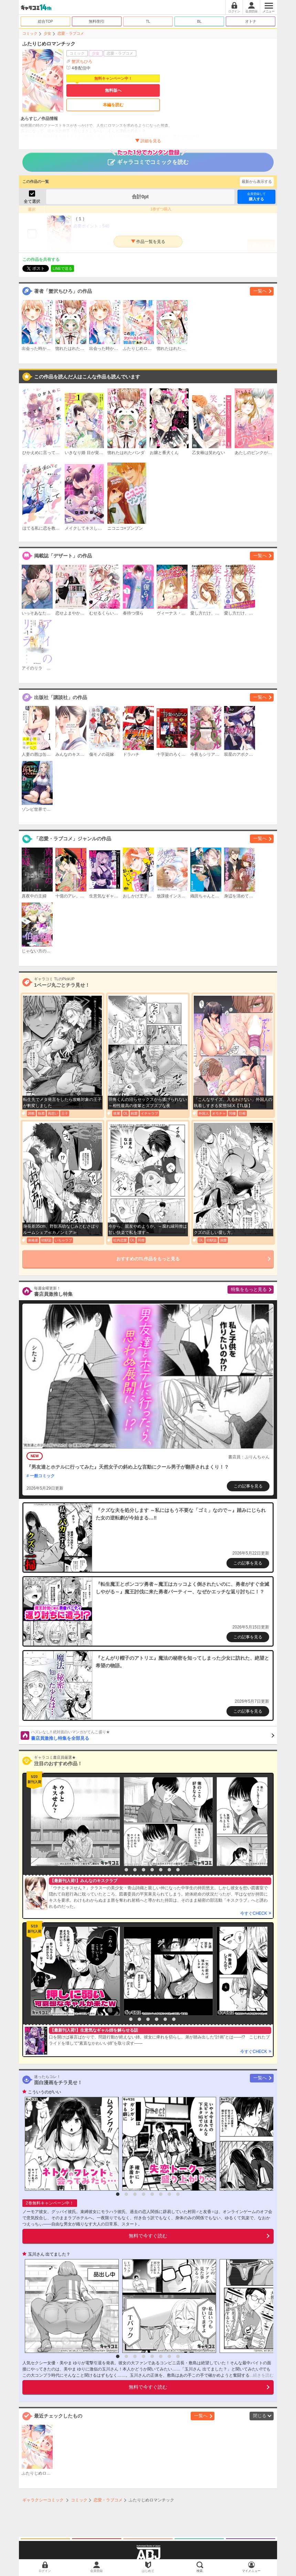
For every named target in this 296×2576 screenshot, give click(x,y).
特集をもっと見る (249, 1289)
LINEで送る (62, 268)
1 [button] (117, 1869)
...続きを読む (262, 2375)
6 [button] (160, 1869)
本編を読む (113, 104)
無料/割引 (97, 21)
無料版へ (113, 90)
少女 (47, 33)
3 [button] (135, 1869)
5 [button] (152, 1869)
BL (199, 21)
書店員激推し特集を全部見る (152, 1735)
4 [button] (143, 1869)
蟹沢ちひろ (82, 61)
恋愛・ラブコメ (70, 33)
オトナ (250, 21)
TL (148, 21)
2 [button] (126, 1869)
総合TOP (45, 21)
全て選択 (32, 201)
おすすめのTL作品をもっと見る (148, 1258)
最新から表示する (257, 181)
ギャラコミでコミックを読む (148, 159)
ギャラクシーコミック (43, 2500)
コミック (30, 33)
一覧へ (260, 291)
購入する (256, 196)
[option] (73, 1821)
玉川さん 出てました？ (49, 2254)
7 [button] (169, 1869)
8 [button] (178, 1869)
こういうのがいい (44, 2092)
